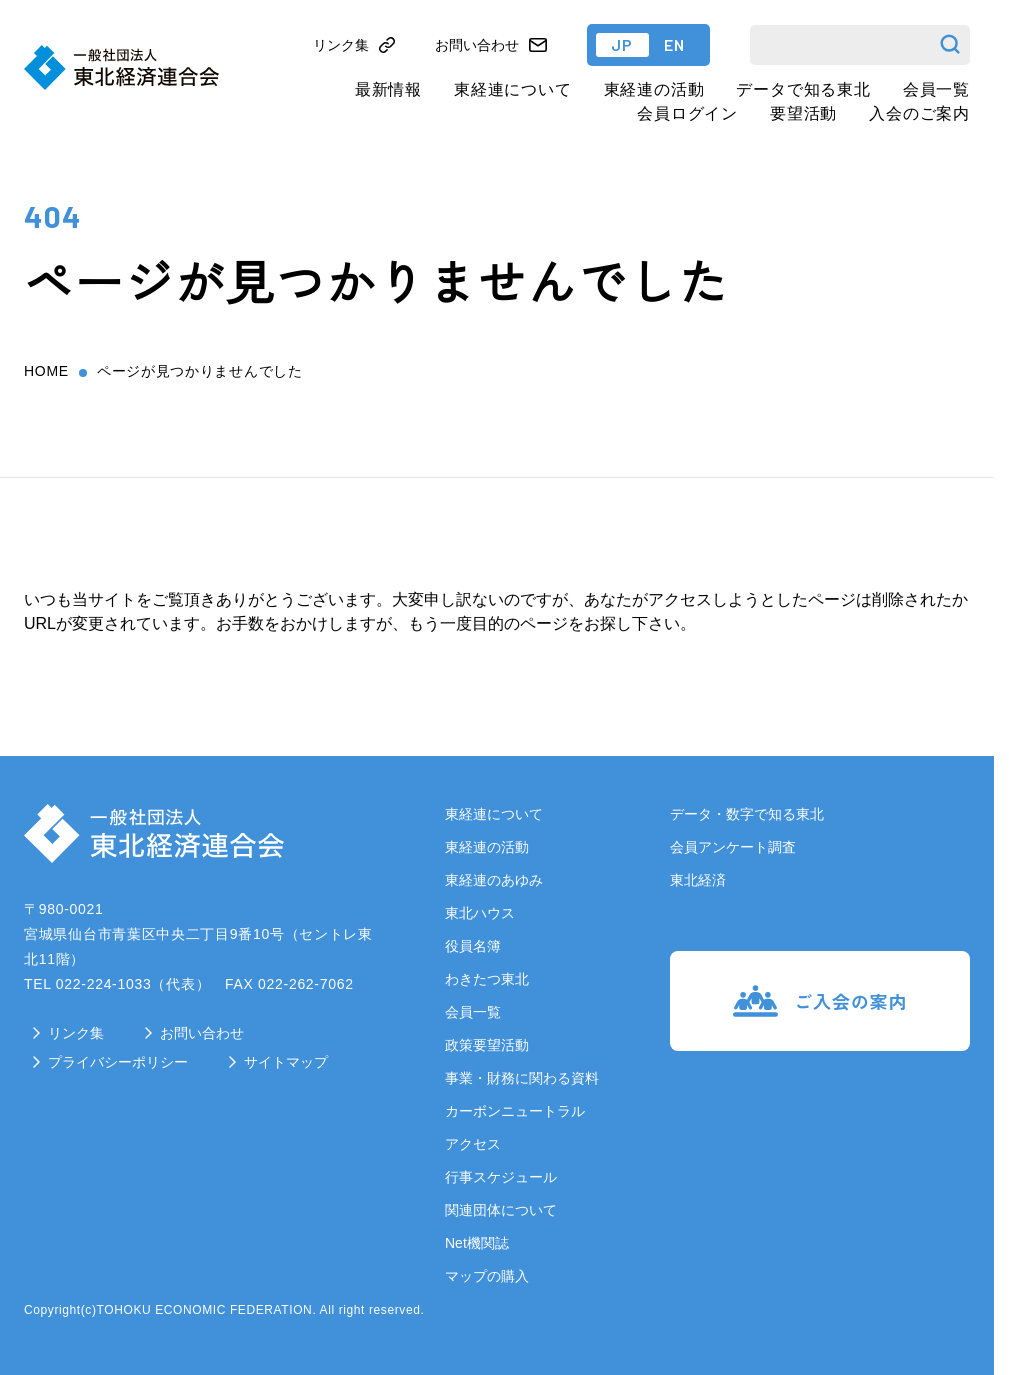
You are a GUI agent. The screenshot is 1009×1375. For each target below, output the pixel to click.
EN (675, 44)
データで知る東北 (803, 89)
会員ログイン (687, 113)
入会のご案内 (919, 113)
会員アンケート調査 (733, 847)
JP (622, 44)
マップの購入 (487, 1276)
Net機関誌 (477, 1243)
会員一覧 (936, 89)
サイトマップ (286, 1062)
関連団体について (501, 1210)
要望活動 (803, 113)
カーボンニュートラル (515, 1111)
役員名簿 (473, 946)
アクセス (473, 1144)
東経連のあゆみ (494, 880)
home (46, 371)
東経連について (513, 89)
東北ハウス (480, 913)
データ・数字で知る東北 (747, 814)
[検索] (860, 45)
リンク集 (76, 1033)
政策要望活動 (487, 1045)
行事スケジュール (501, 1177)
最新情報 (388, 89)
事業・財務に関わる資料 (522, 1078)
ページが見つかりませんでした (200, 371)
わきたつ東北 (487, 979)
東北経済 (698, 880)
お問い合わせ (202, 1033)
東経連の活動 (654, 89)
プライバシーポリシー (118, 1062)
